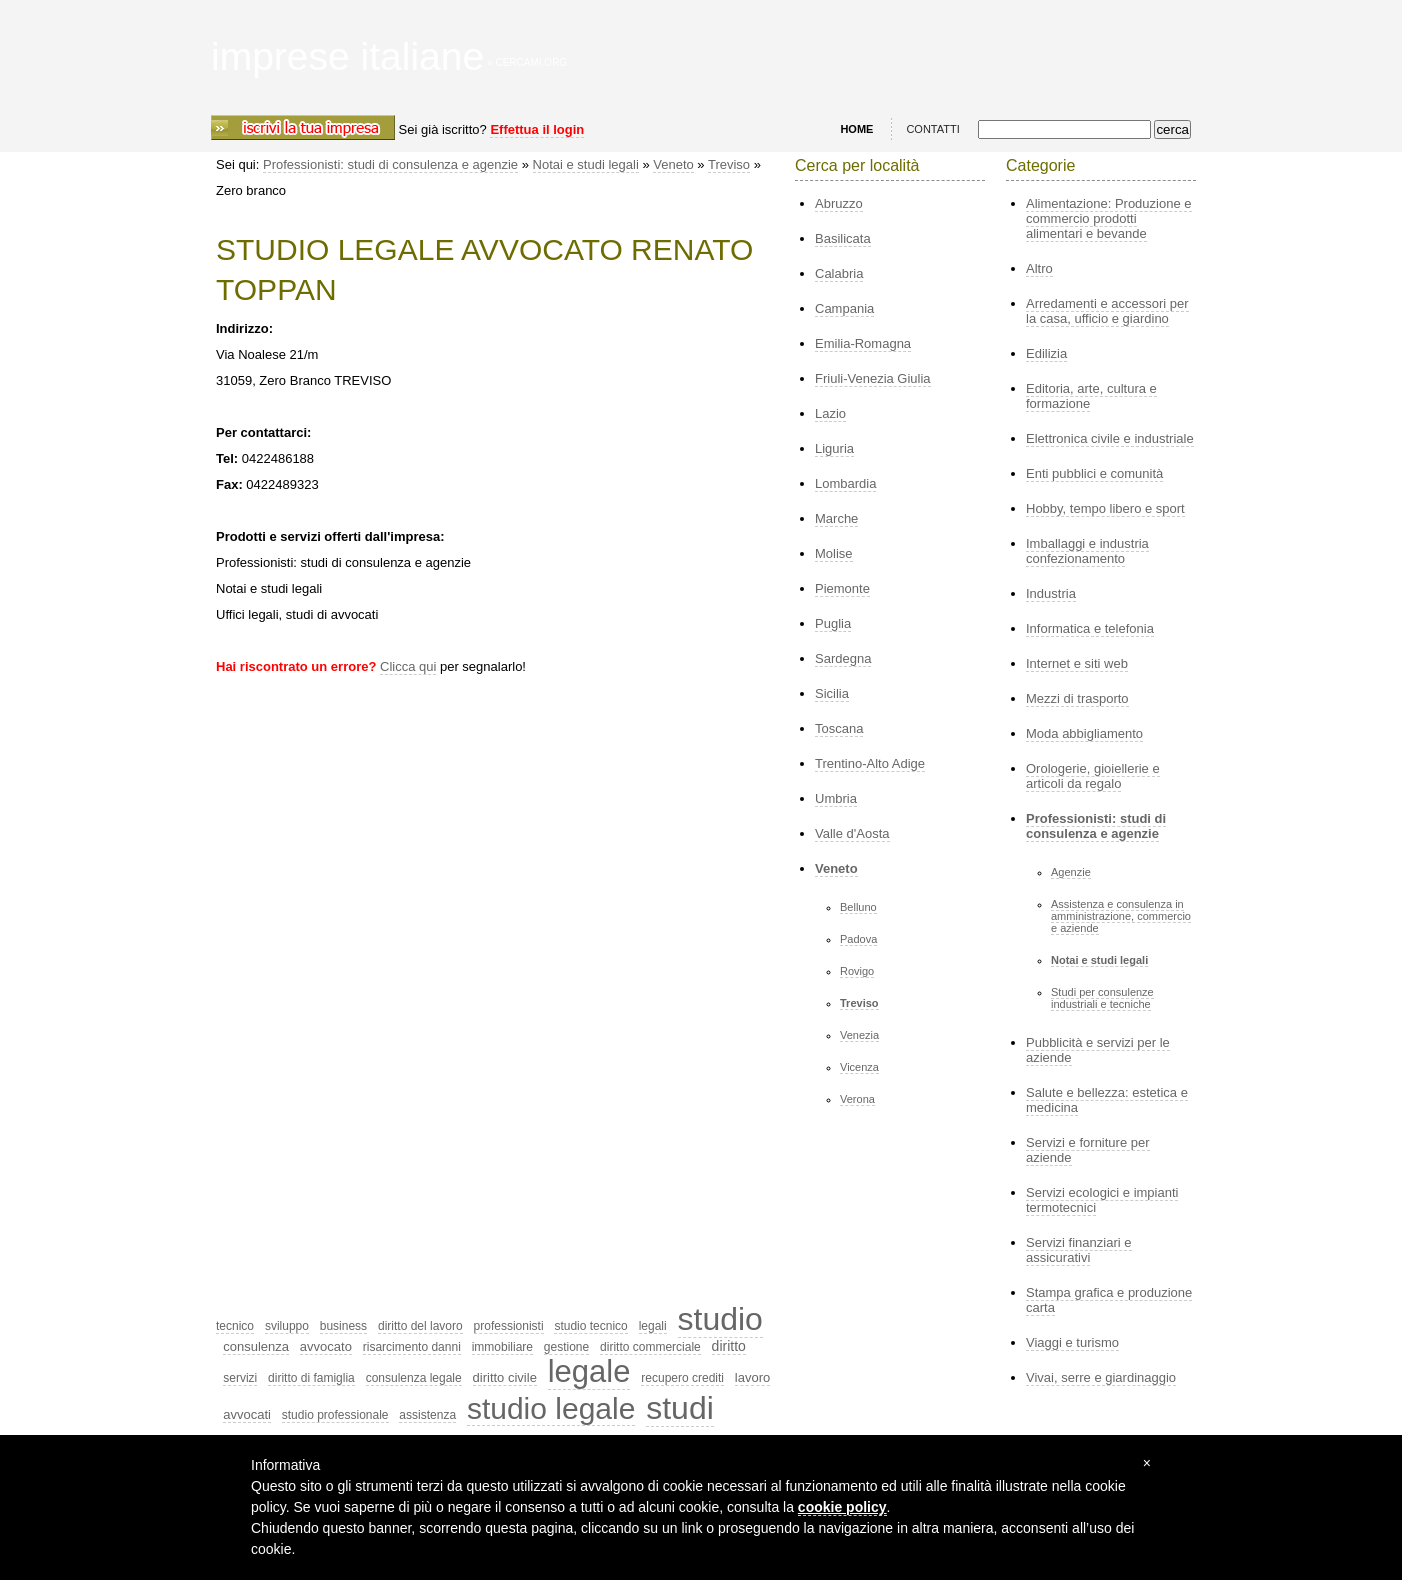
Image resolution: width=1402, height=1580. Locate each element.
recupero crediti (682, 1378)
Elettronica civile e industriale (1110, 438)
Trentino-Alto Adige (870, 763)
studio (720, 1319)
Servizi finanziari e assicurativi (1079, 1250)
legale (589, 1371)
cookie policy (842, 1507)
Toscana (839, 728)
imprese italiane (347, 56)
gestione (566, 1347)
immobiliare (502, 1347)
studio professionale (335, 1415)
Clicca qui (408, 666)
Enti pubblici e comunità (1094, 473)
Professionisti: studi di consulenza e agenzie (390, 164)
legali (653, 1326)
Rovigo (857, 971)
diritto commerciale (650, 1347)
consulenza (256, 1346)
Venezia (859, 1035)
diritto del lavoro (420, 1326)
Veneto (673, 164)
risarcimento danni (412, 1347)
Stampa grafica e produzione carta (1109, 1300)
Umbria (836, 798)
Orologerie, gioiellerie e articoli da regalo (1093, 776)
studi (680, 1408)
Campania (844, 308)
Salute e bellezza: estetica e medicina (1107, 1100)
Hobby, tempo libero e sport (1105, 508)
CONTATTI (932, 129)
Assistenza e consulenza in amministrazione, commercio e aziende (1121, 916)
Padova (858, 939)
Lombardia (845, 483)
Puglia (833, 623)
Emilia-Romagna (863, 343)
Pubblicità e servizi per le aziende (1098, 1050)
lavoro (752, 1377)
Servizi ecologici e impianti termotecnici (1102, 1200)
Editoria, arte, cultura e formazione (1091, 396)
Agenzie (1071, 872)
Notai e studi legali (586, 164)
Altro (1039, 268)
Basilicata (843, 238)
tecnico (235, 1326)
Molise (834, 553)
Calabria (839, 273)
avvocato (326, 1346)
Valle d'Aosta (852, 833)
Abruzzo (839, 203)
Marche (836, 518)
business (343, 1326)
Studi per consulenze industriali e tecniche (1102, 998)
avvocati (247, 1414)
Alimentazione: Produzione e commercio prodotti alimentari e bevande (1109, 218)
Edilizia (1046, 353)
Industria (1051, 593)
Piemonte (842, 588)
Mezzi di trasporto (1077, 698)
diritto (729, 1346)
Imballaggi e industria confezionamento (1087, 551)
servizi (240, 1378)
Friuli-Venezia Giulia (873, 378)
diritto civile (505, 1377)
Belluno (858, 907)
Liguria (834, 448)
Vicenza (859, 1067)
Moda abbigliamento (1084, 733)
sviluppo (287, 1326)
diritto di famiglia (311, 1378)
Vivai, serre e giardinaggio (1101, 1377)
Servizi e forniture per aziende (1088, 1150)
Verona (857, 1099)
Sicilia (832, 693)
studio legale (551, 1408)
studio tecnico (590, 1326)
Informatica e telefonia (1090, 628)
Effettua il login (537, 129)
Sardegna (843, 658)
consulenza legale (414, 1378)
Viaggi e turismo (1072, 1342)
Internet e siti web (1077, 663)
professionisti (509, 1326)
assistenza (427, 1415)
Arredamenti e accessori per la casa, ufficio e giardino (1107, 311)
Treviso (729, 164)
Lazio (830, 413)
